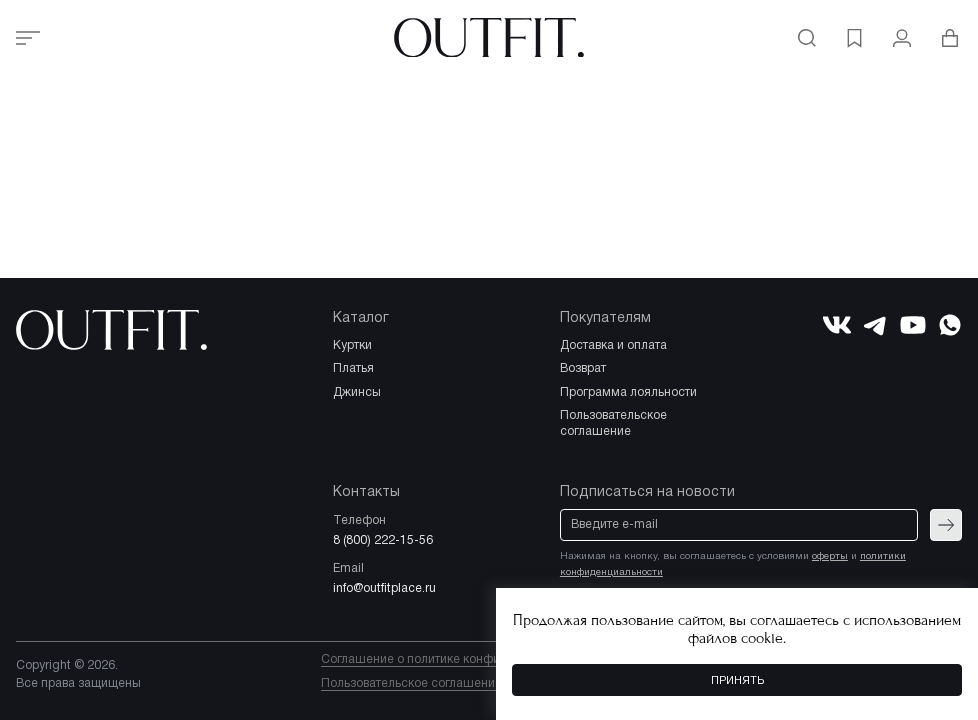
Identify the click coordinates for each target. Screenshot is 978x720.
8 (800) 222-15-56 (383, 540)
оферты (830, 556)
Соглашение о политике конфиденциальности (455, 659)
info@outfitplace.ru (384, 588)
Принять (737, 681)
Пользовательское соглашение (411, 683)
